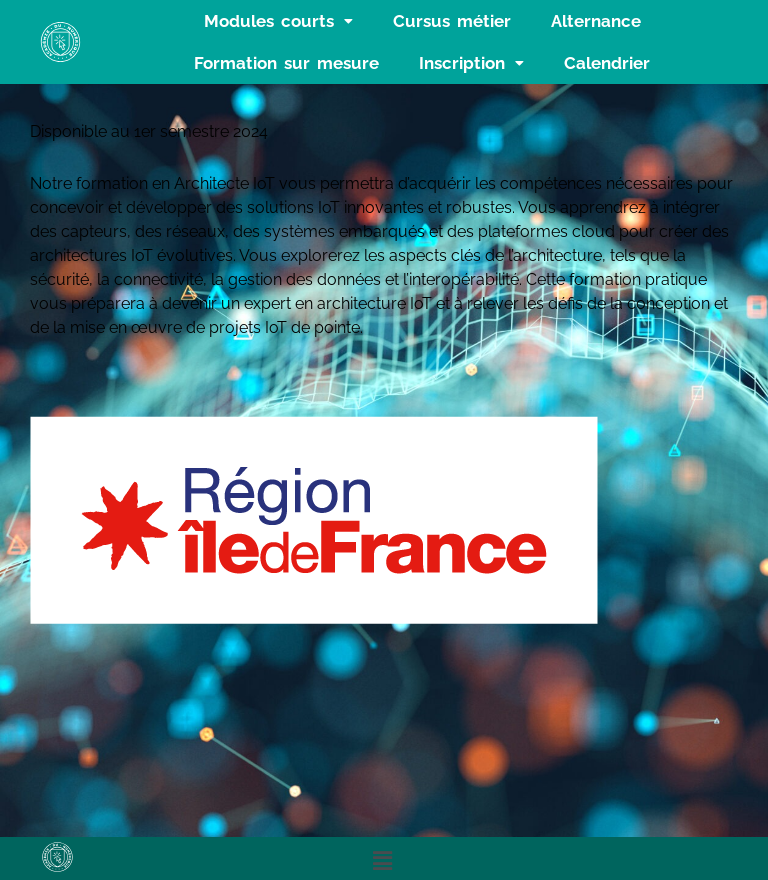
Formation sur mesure (286, 63)
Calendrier (607, 63)
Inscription (471, 63)
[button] (278, 21)
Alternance (596, 21)
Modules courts (278, 21)
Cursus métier (452, 21)
